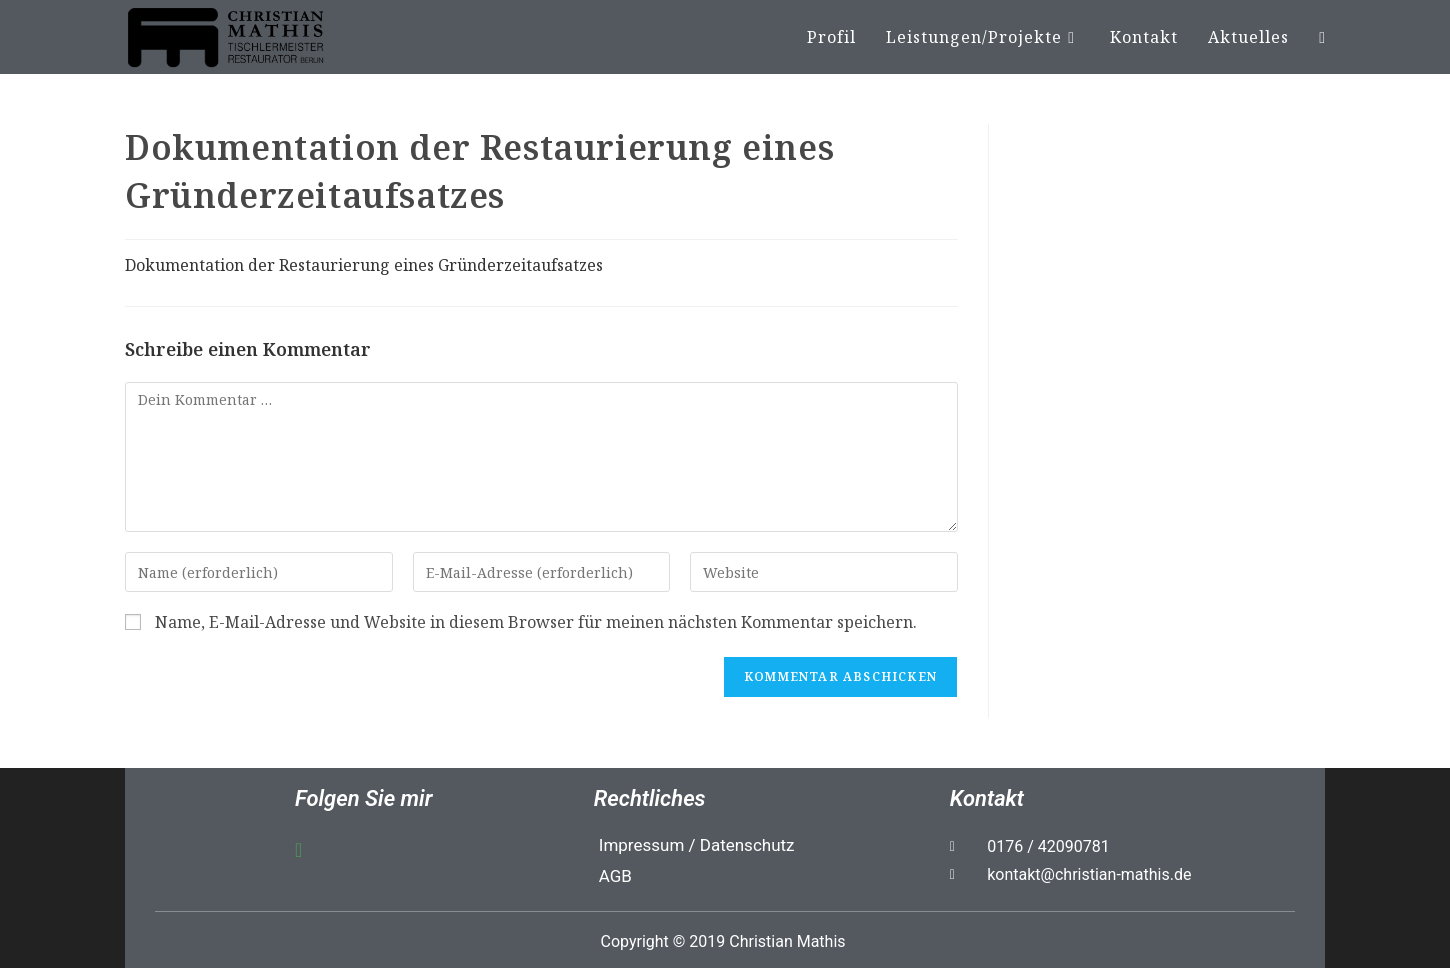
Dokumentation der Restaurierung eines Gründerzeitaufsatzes (364, 265)
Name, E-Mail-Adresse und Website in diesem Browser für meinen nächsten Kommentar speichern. (536, 622)
